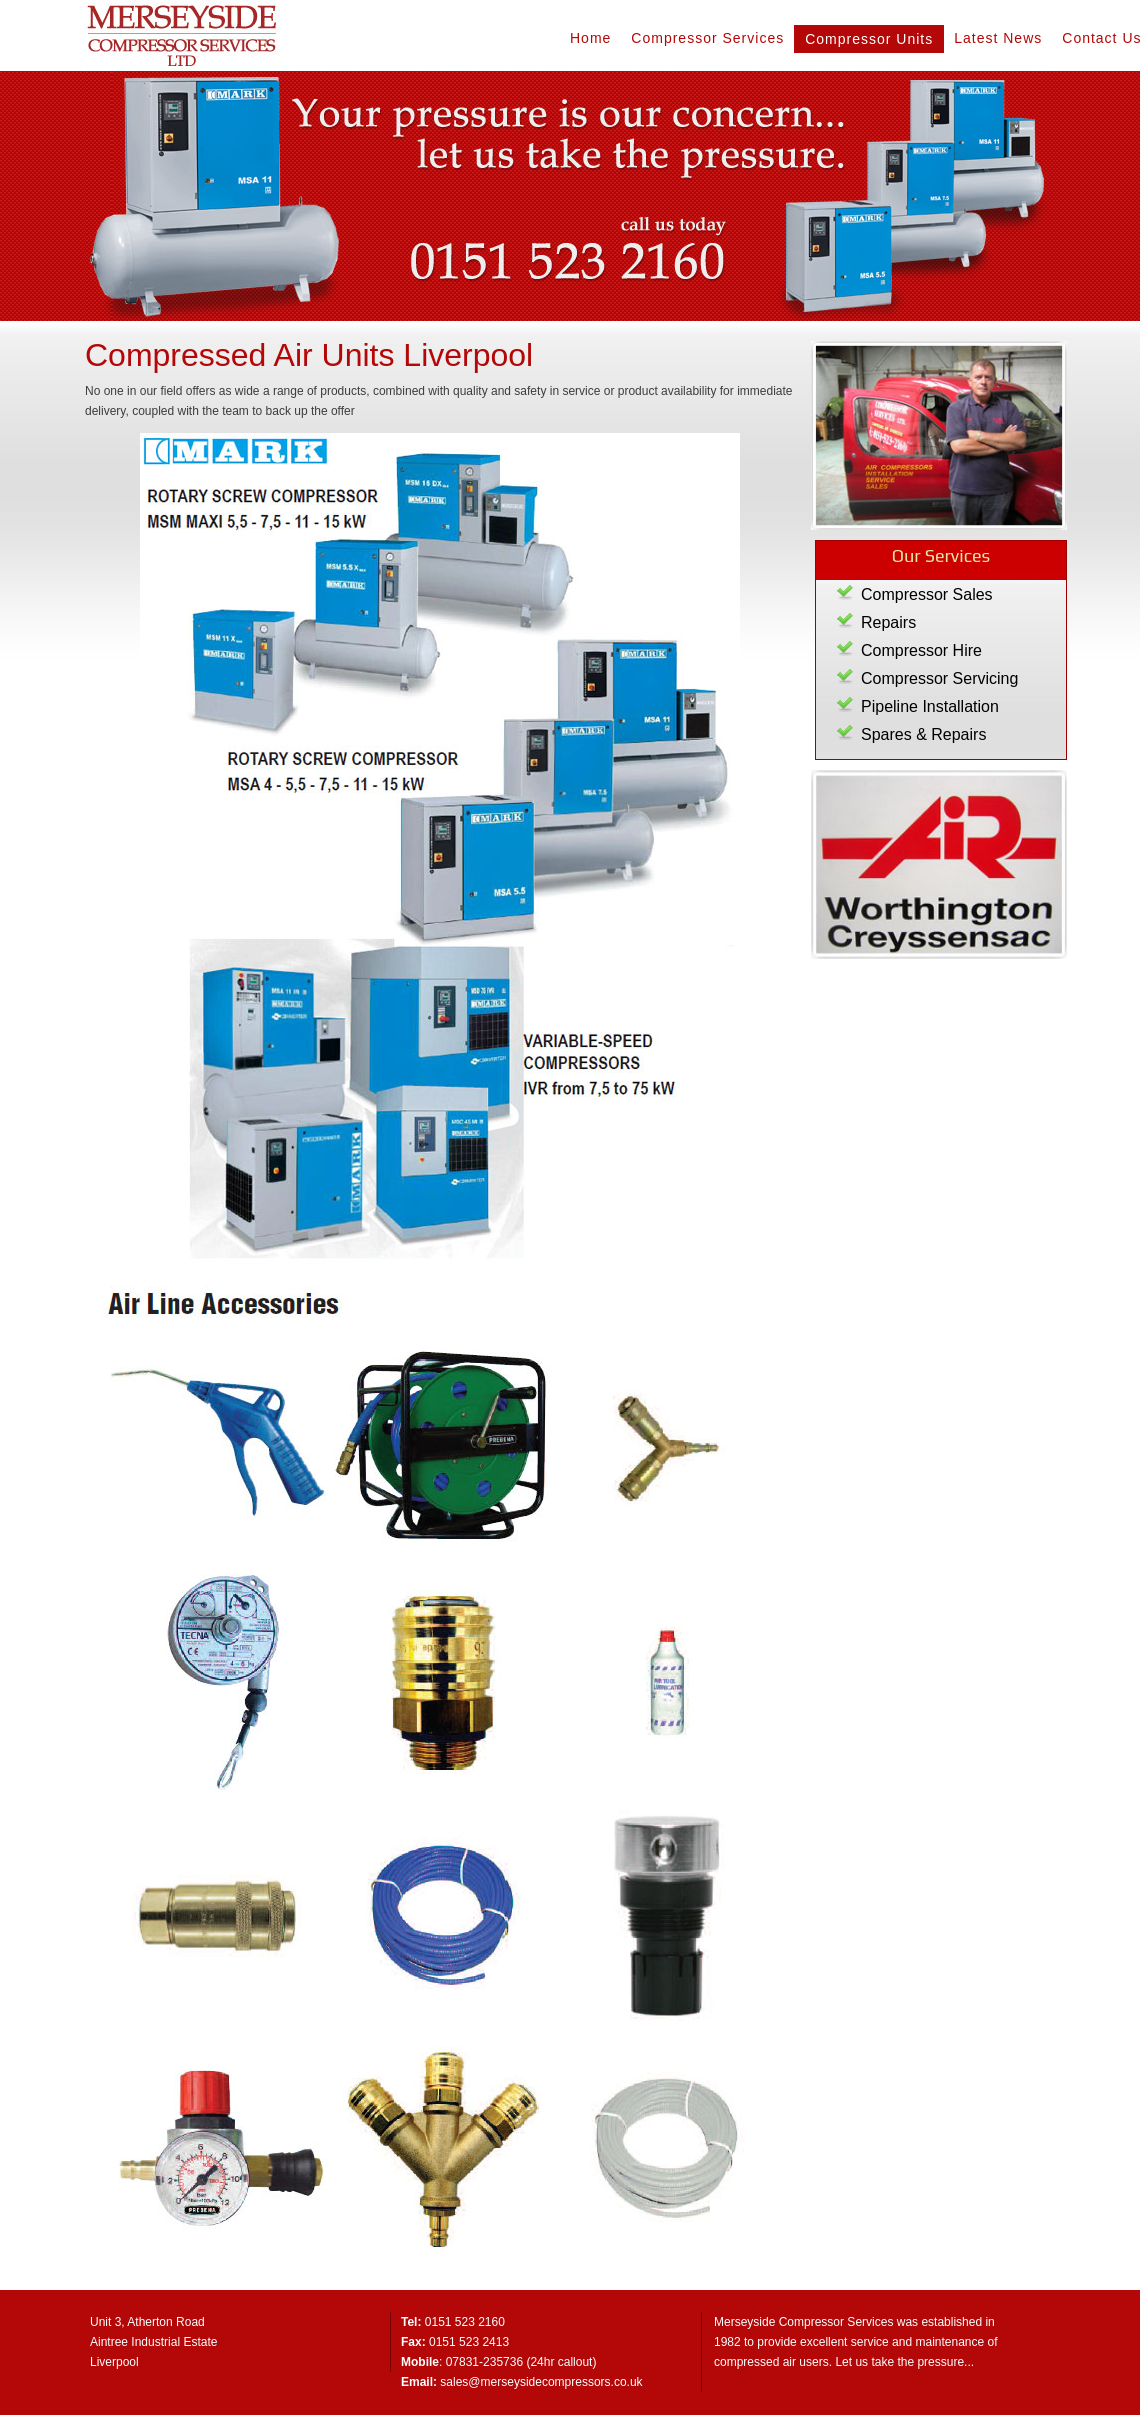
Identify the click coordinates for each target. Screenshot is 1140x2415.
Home (590, 38)
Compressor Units (869, 39)
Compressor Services (707, 38)
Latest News (998, 38)
